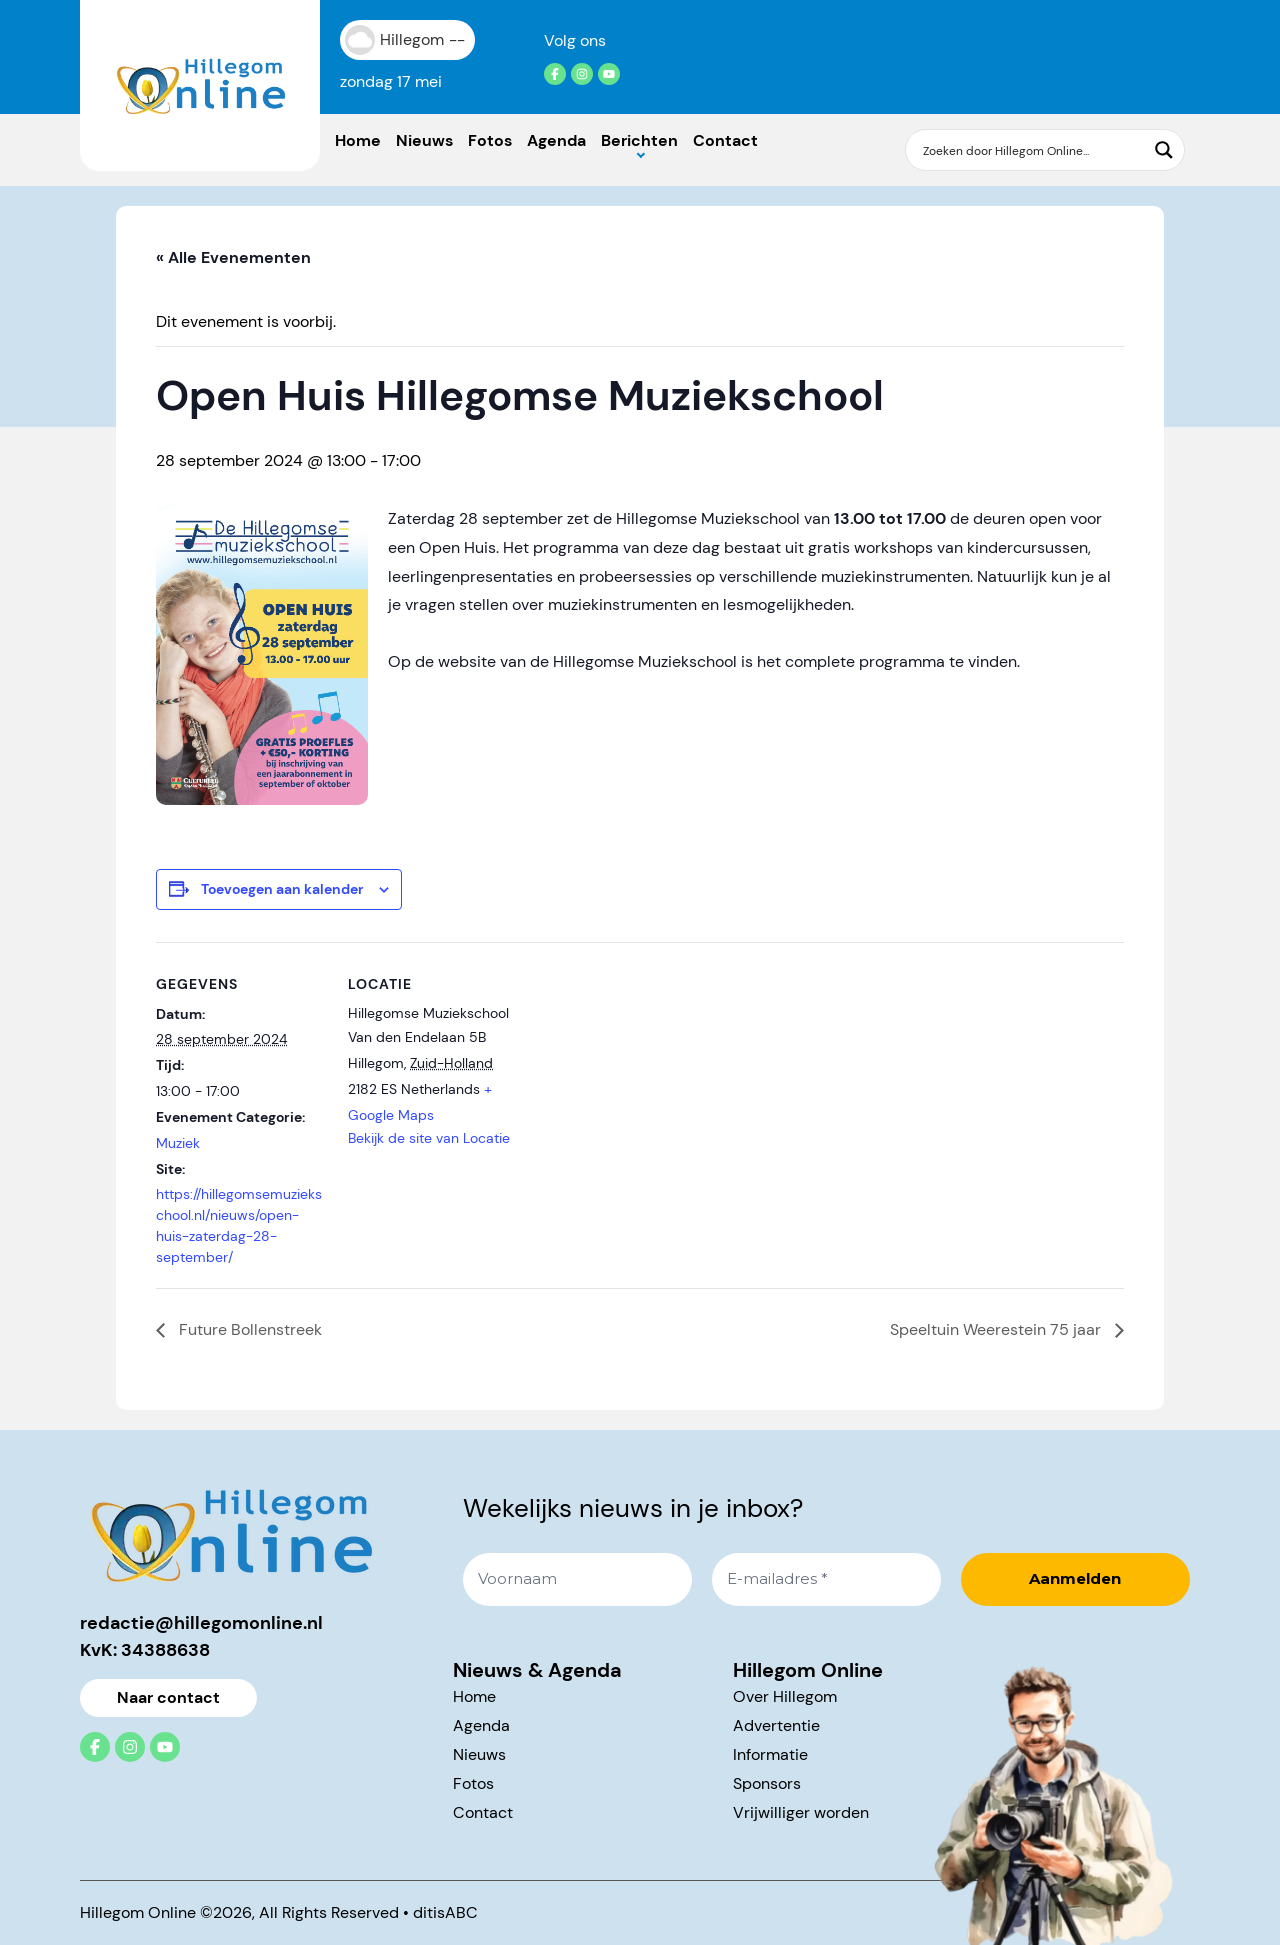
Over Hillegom (785, 1696)
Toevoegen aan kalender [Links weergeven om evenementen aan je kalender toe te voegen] (282, 889)
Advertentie (776, 1725)
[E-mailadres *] (826, 1579)
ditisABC (445, 1912)
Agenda (556, 140)
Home (358, 140)
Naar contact (168, 1697)
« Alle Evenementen (233, 257)
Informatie (770, 1754)
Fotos (490, 140)
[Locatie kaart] (645, 1080)
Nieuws (424, 140)
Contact (725, 140)
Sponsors (767, 1783)
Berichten (639, 140)
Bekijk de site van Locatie (429, 1138)
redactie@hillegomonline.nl (201, 1623)
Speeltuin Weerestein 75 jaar (997, 1329)
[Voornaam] (577, 1579)
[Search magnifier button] (1164, 150)
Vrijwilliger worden (801, 1812)
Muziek (178, 1143)
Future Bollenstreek (248, 1329)
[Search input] (1032, 150)
